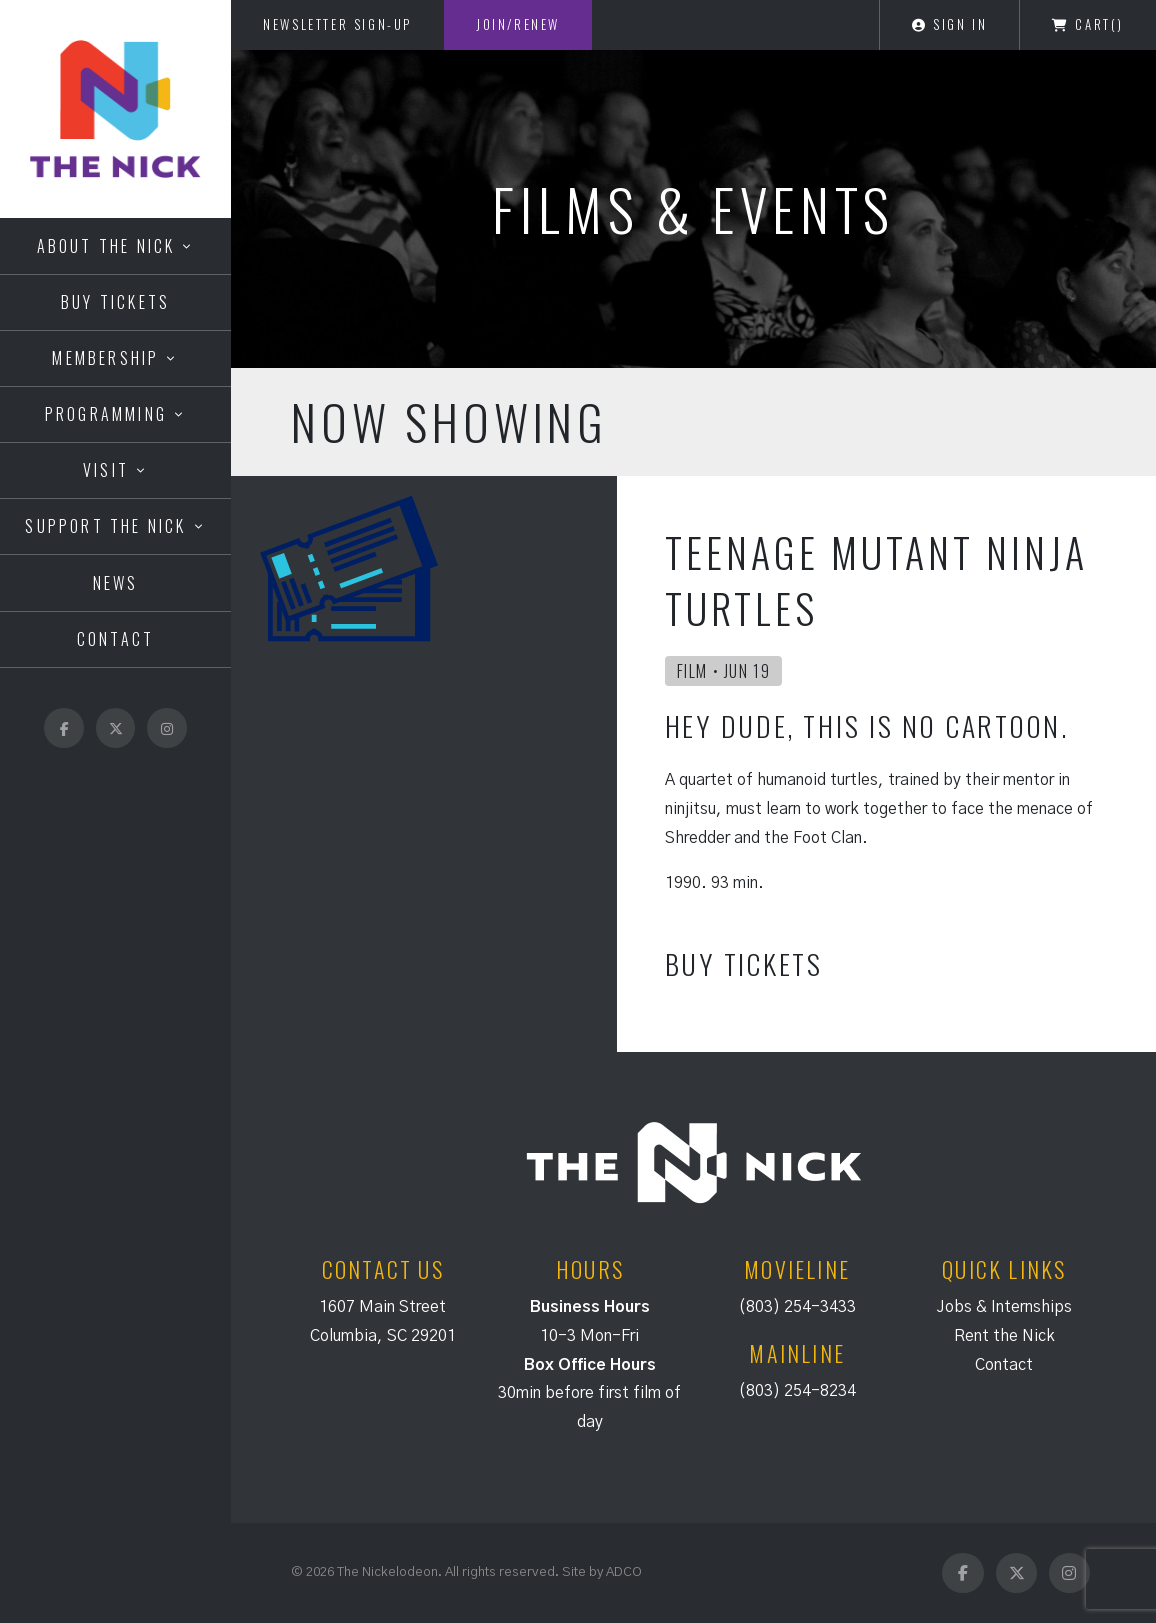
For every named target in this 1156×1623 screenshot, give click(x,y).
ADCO (624, 1572)
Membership (105, 358)
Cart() (1088, 24)
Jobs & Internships (1004, 1307)
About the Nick (106, 246)
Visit (106, 470)
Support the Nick (105, 526)
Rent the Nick (1004, 1336)
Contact (115, 639)
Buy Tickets (115, 302)
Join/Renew (518, 24)
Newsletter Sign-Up (337, 24)
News (116, 583)
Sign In (949, 24)
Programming (106, 414)
